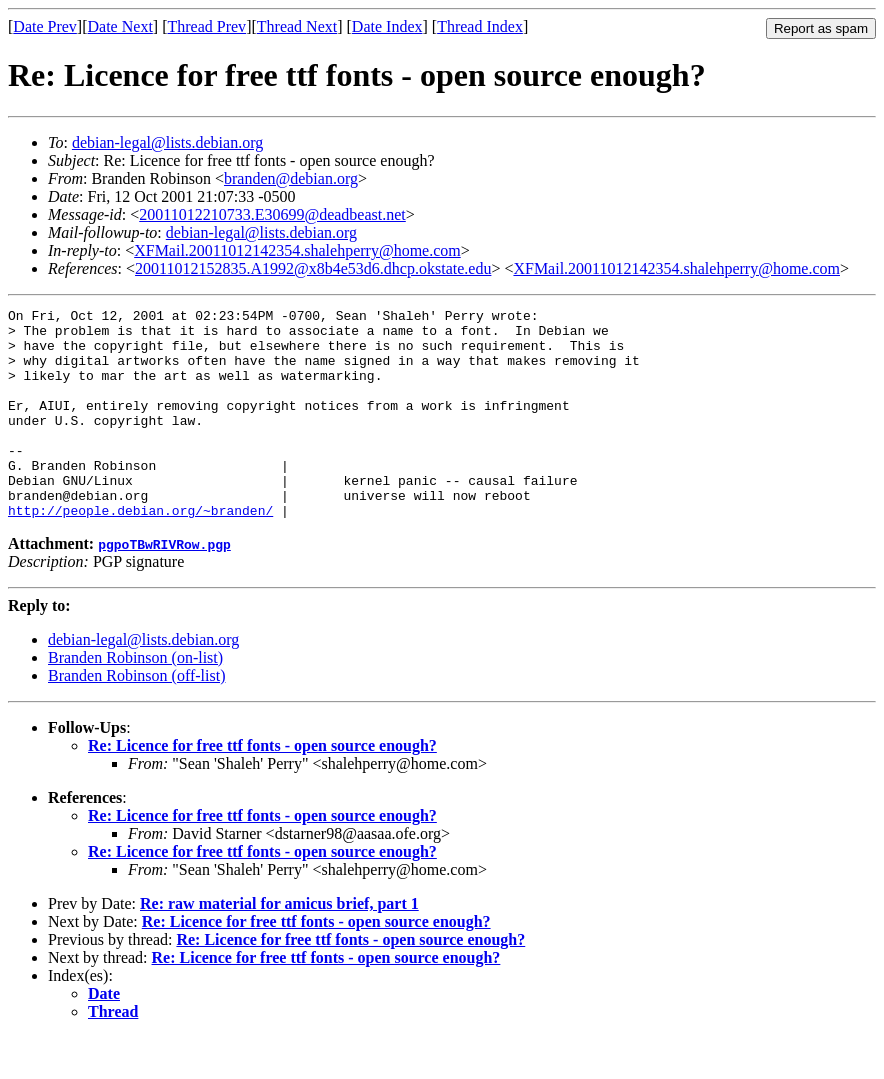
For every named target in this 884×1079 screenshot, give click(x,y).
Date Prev (45, 26)
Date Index (387, 26)
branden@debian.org (291, 178)
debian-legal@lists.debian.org (167, 142)
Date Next (120, 26)
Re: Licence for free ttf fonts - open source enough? (262, 787)
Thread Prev (206, 26)
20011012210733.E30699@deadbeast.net (272, 214)
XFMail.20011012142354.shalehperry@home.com (297, 250)
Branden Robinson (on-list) (135, 699)
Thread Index (480, 26)
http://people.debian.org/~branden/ (140, 552)
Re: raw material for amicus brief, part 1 (279, 945)
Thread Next (297, 26)
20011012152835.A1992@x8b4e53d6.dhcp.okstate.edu (313, 268)
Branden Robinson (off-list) (136, 717)
